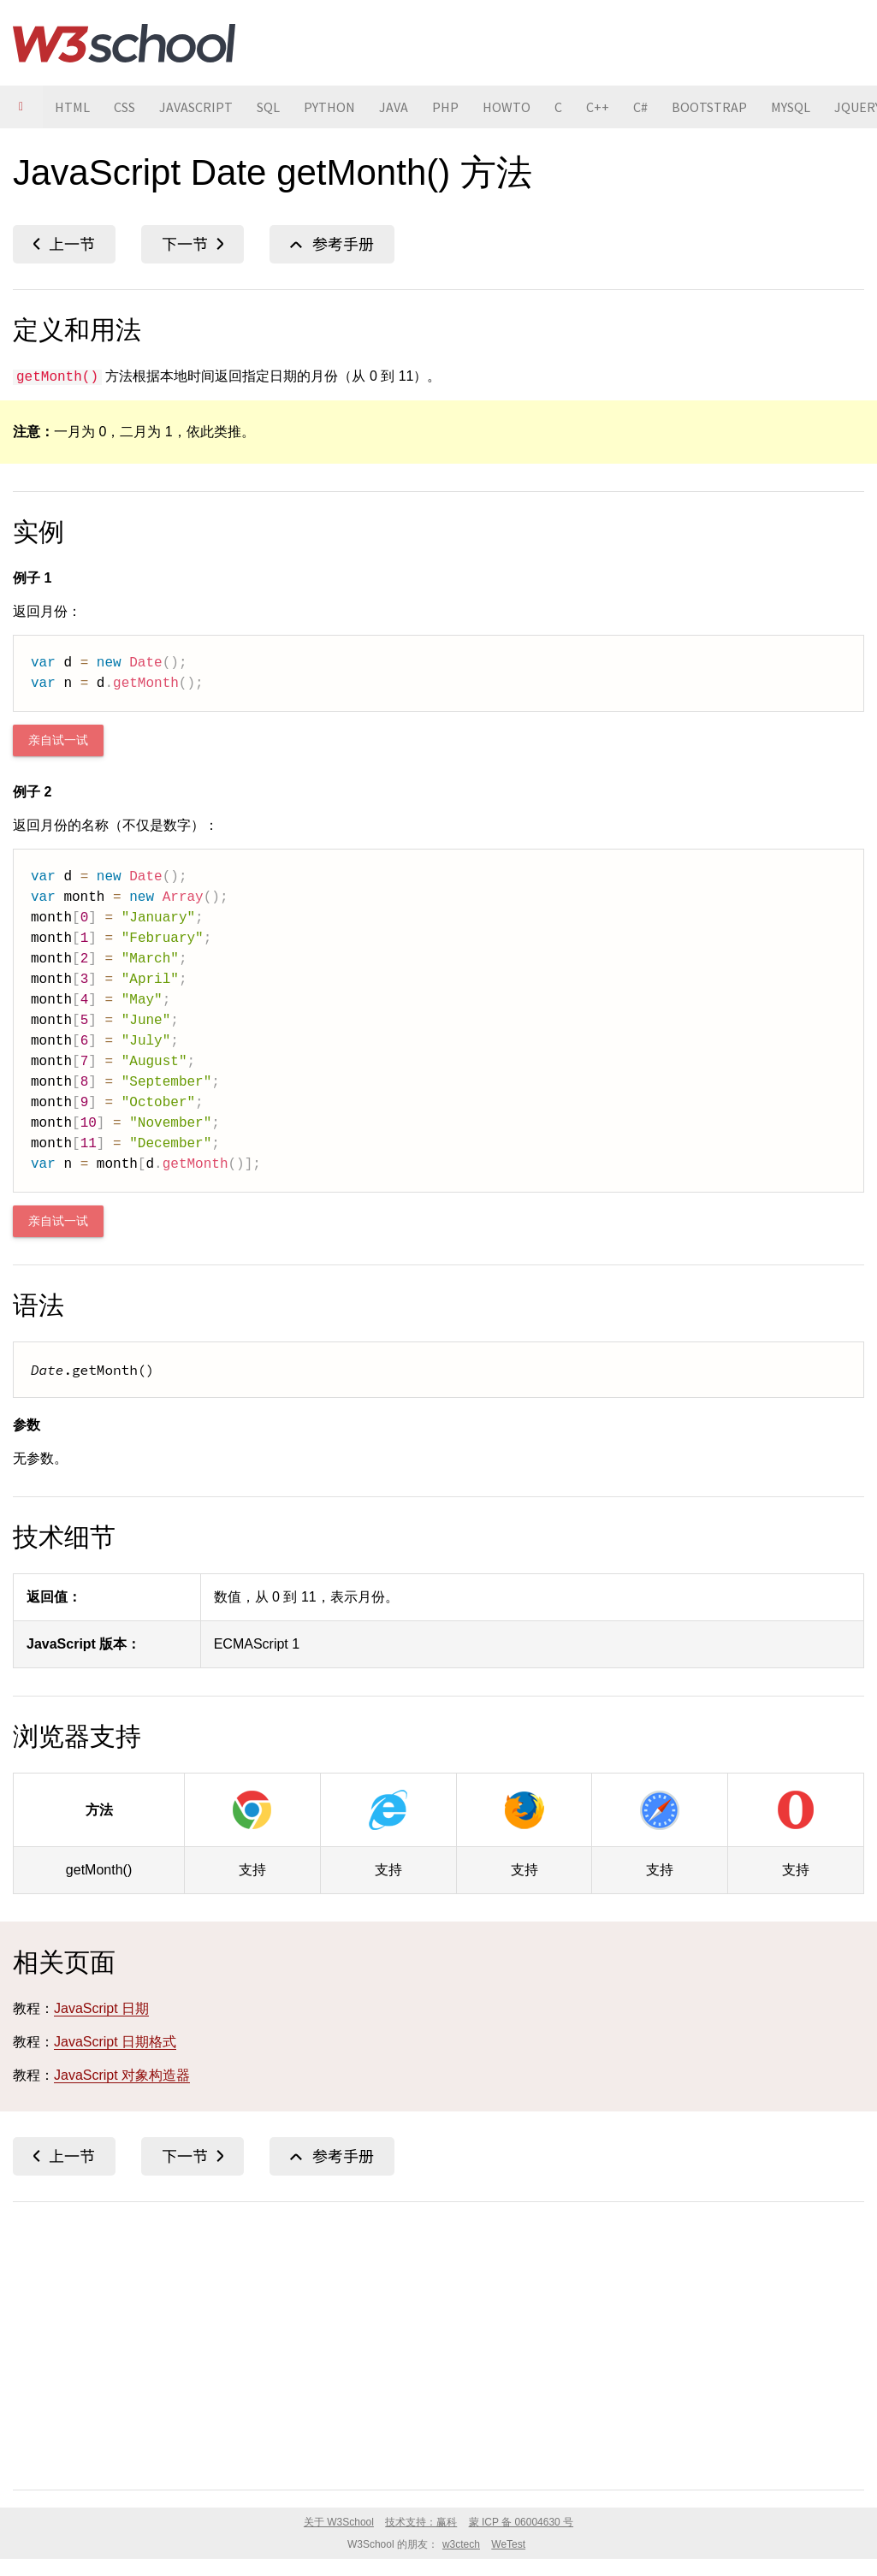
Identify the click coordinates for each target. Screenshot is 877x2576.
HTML (72, 106)
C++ (597, 106)
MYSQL (790, 106)
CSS (124, 106)
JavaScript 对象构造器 (122, 2075)
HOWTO (506, 106)
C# (640, 106)
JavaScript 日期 (101, 2008)
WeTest (508, 2544)
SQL (268, 106)
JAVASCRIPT (196, 106)
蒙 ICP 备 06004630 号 (521, 2522)
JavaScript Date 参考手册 (332, 244)
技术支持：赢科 (421, 2522)
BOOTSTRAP (709, 106)
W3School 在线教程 (124, 43)
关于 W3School (339, 2522)
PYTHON (329, 106)
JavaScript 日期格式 (115, 2041)
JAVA (393, 106)
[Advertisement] (438, 2342)
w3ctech (461, 2544)
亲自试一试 (58, 740)
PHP (445, 106)
